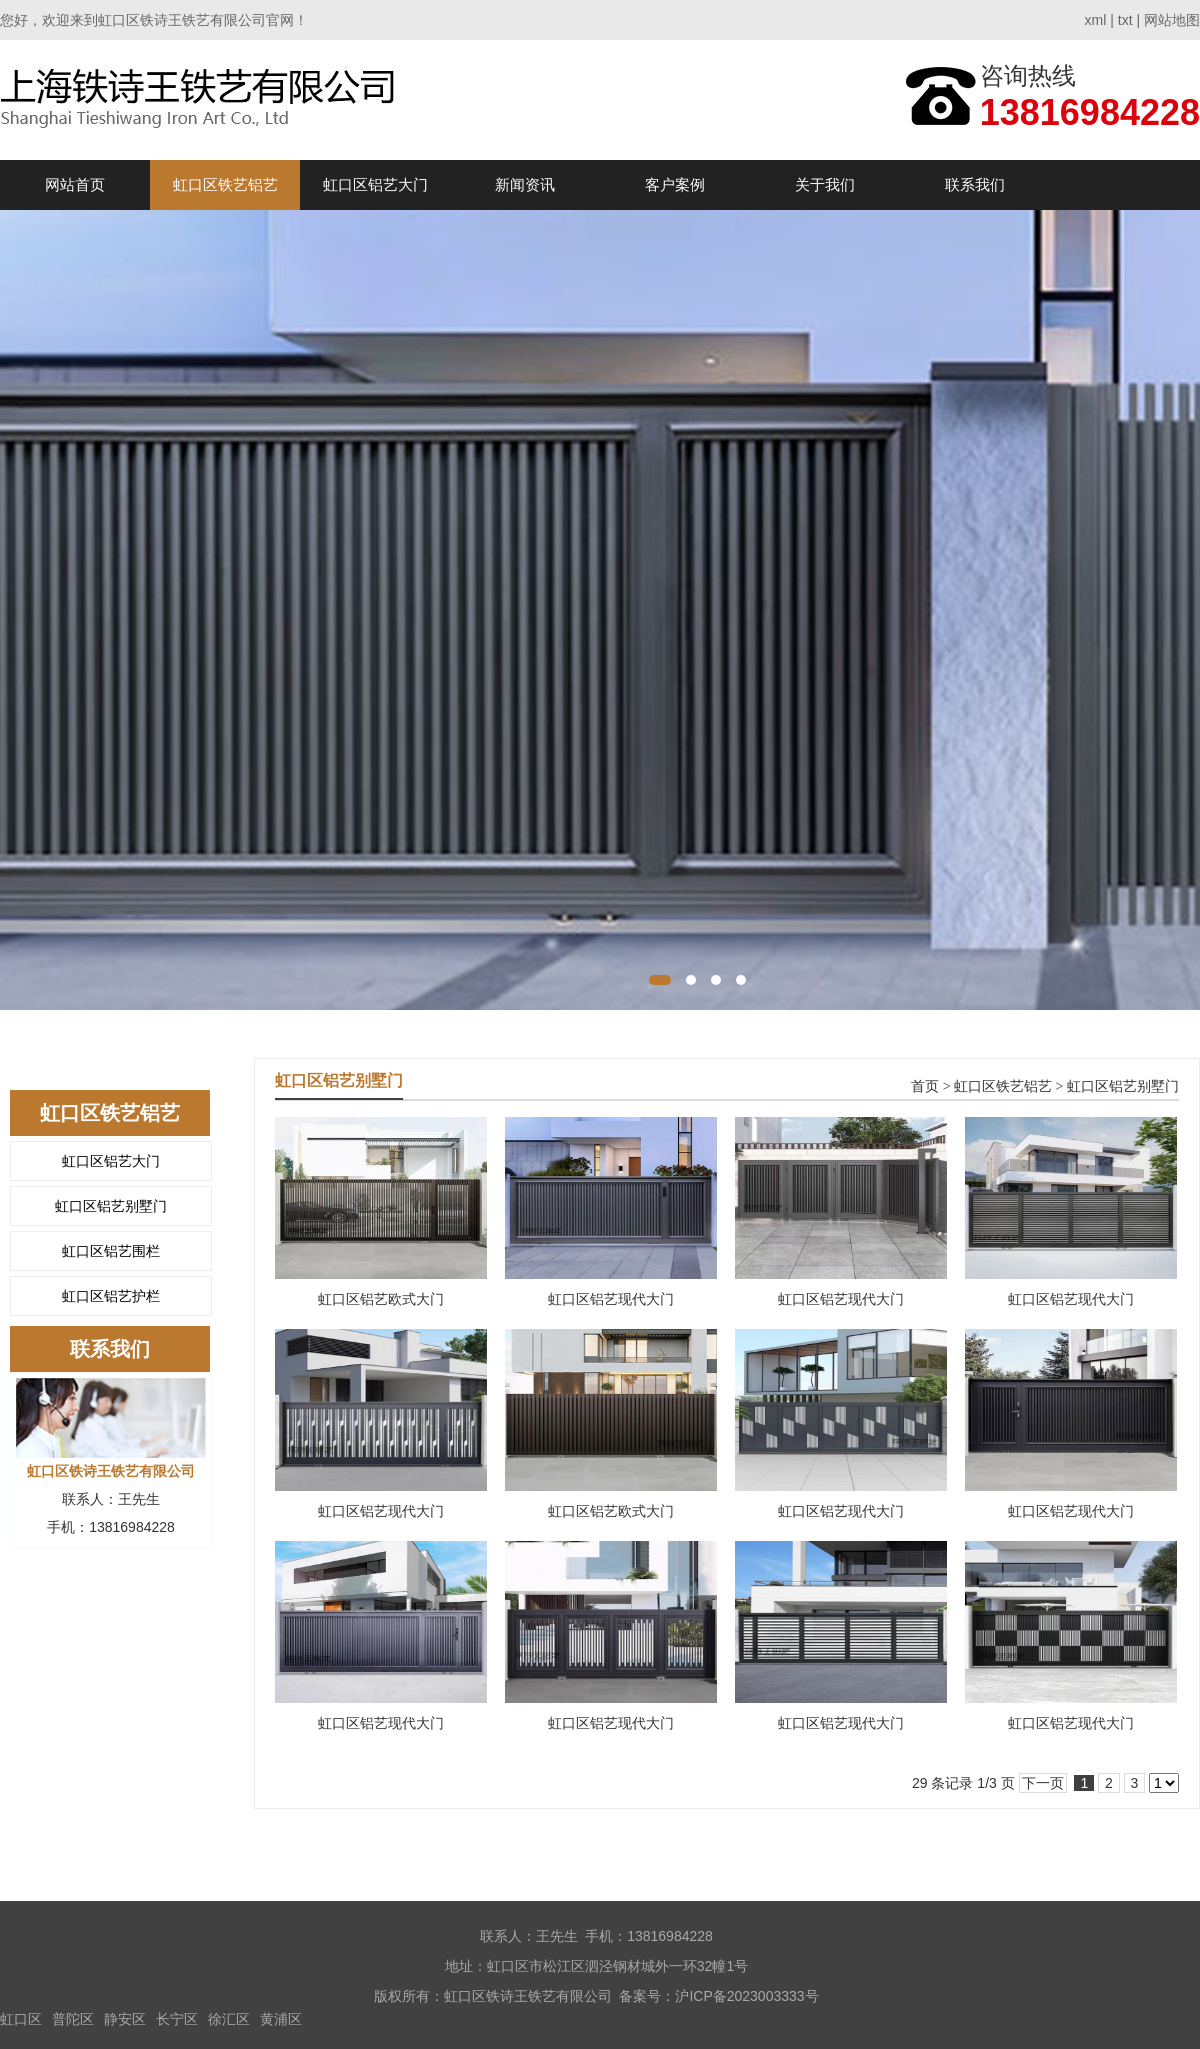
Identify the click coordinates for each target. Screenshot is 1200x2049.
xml (1096, 20)
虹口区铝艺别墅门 (111, 1206)
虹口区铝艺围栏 (111, 1251)
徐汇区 (229, 2019)
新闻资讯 (525, 184)
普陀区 (73, 2019)
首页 (925, 1086)
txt (1125, 20)
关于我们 (825, 184)
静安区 (125, 2019)
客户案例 (675, 184)
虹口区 (21, 2019)
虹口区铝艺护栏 (111, 1296)
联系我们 (975, 184)
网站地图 (1172, 20)
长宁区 (177, 2019)
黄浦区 (281, 2019)
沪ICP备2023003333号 (746, 1996)
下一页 (1043, 1783)
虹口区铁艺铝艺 (225, 184)
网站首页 (75, 184)
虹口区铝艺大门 (375, 184)
